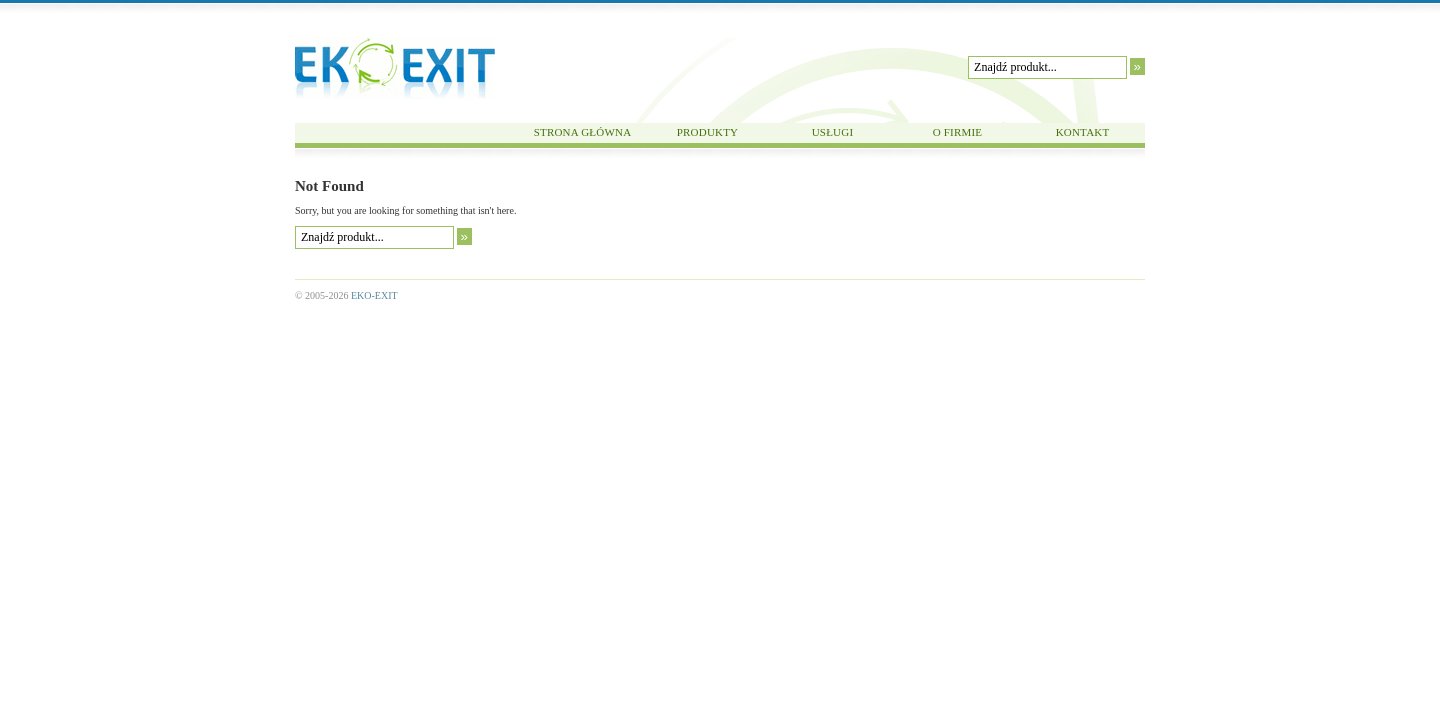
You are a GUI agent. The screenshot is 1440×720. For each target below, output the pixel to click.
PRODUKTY (708, 132)
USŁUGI (833, 132)
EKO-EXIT (395, 68)
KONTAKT (1083, 132)
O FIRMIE (958, 132)
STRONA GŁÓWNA (583, 132)
